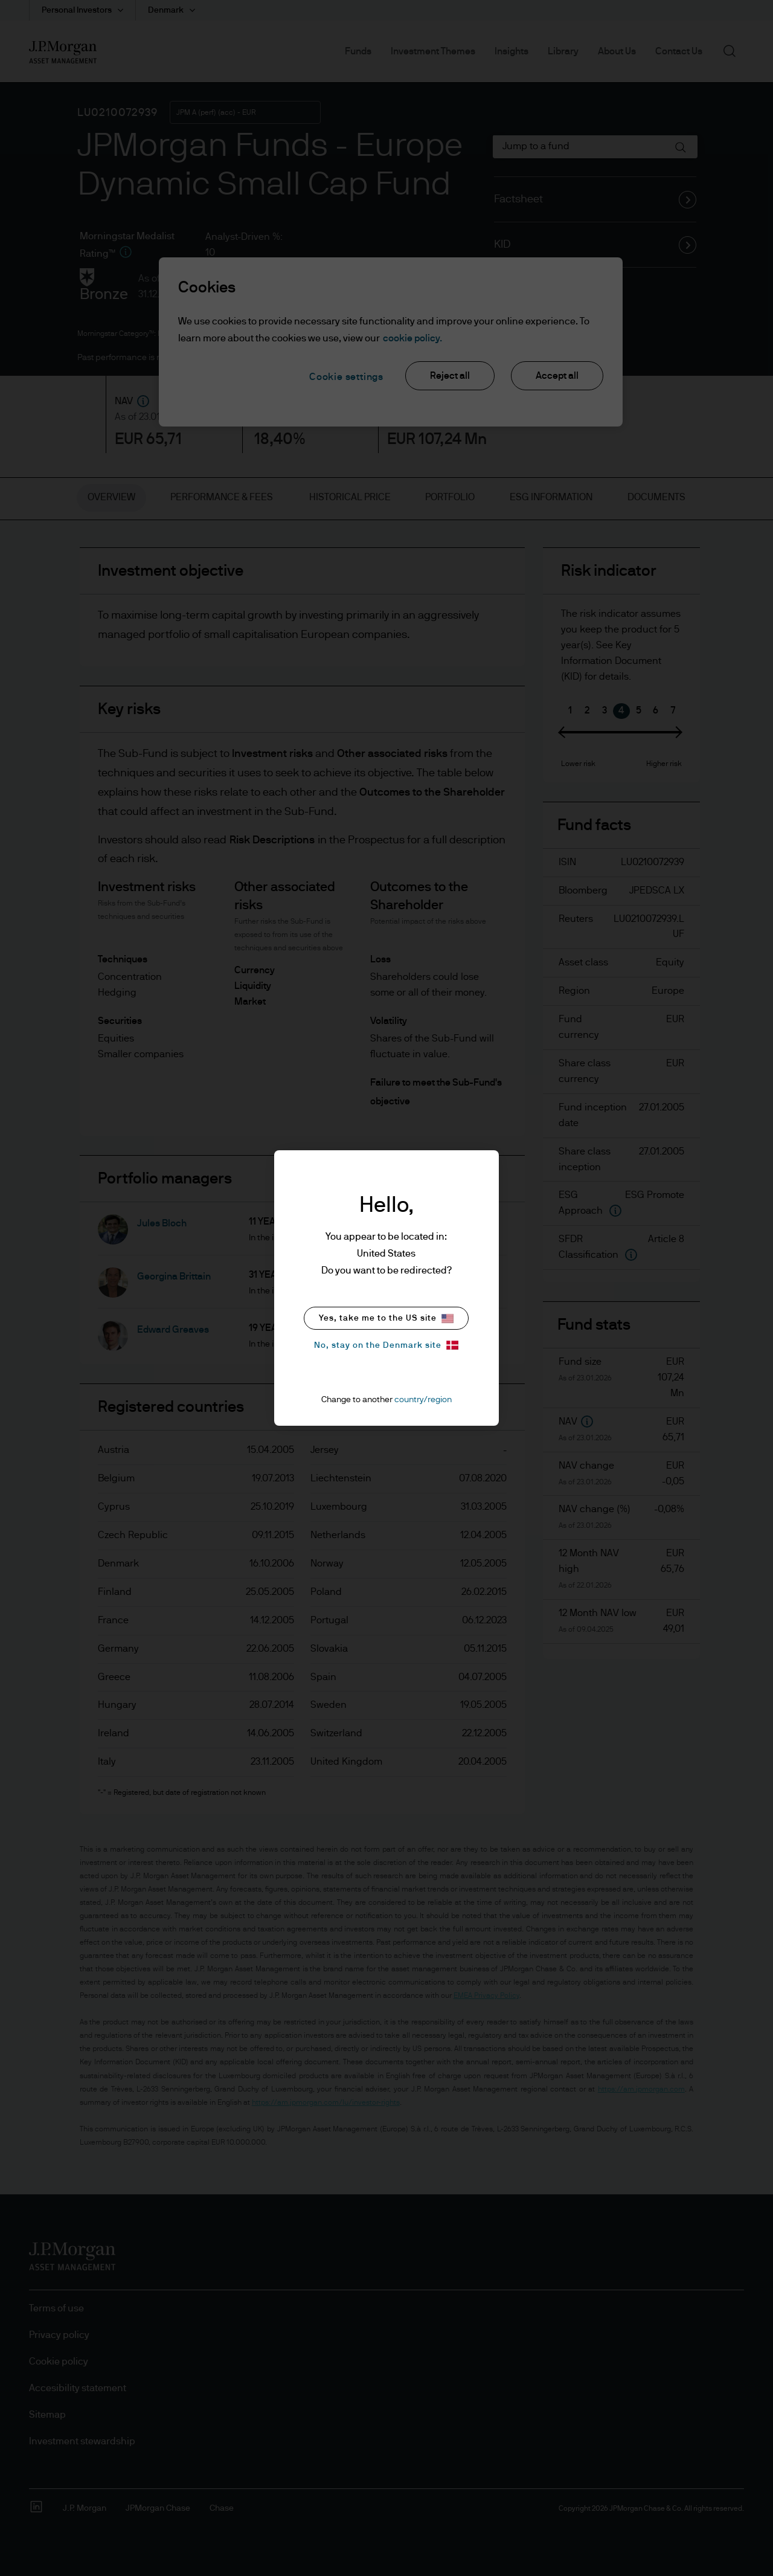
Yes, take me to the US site (386, 1318)
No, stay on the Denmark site (386, 1345)
